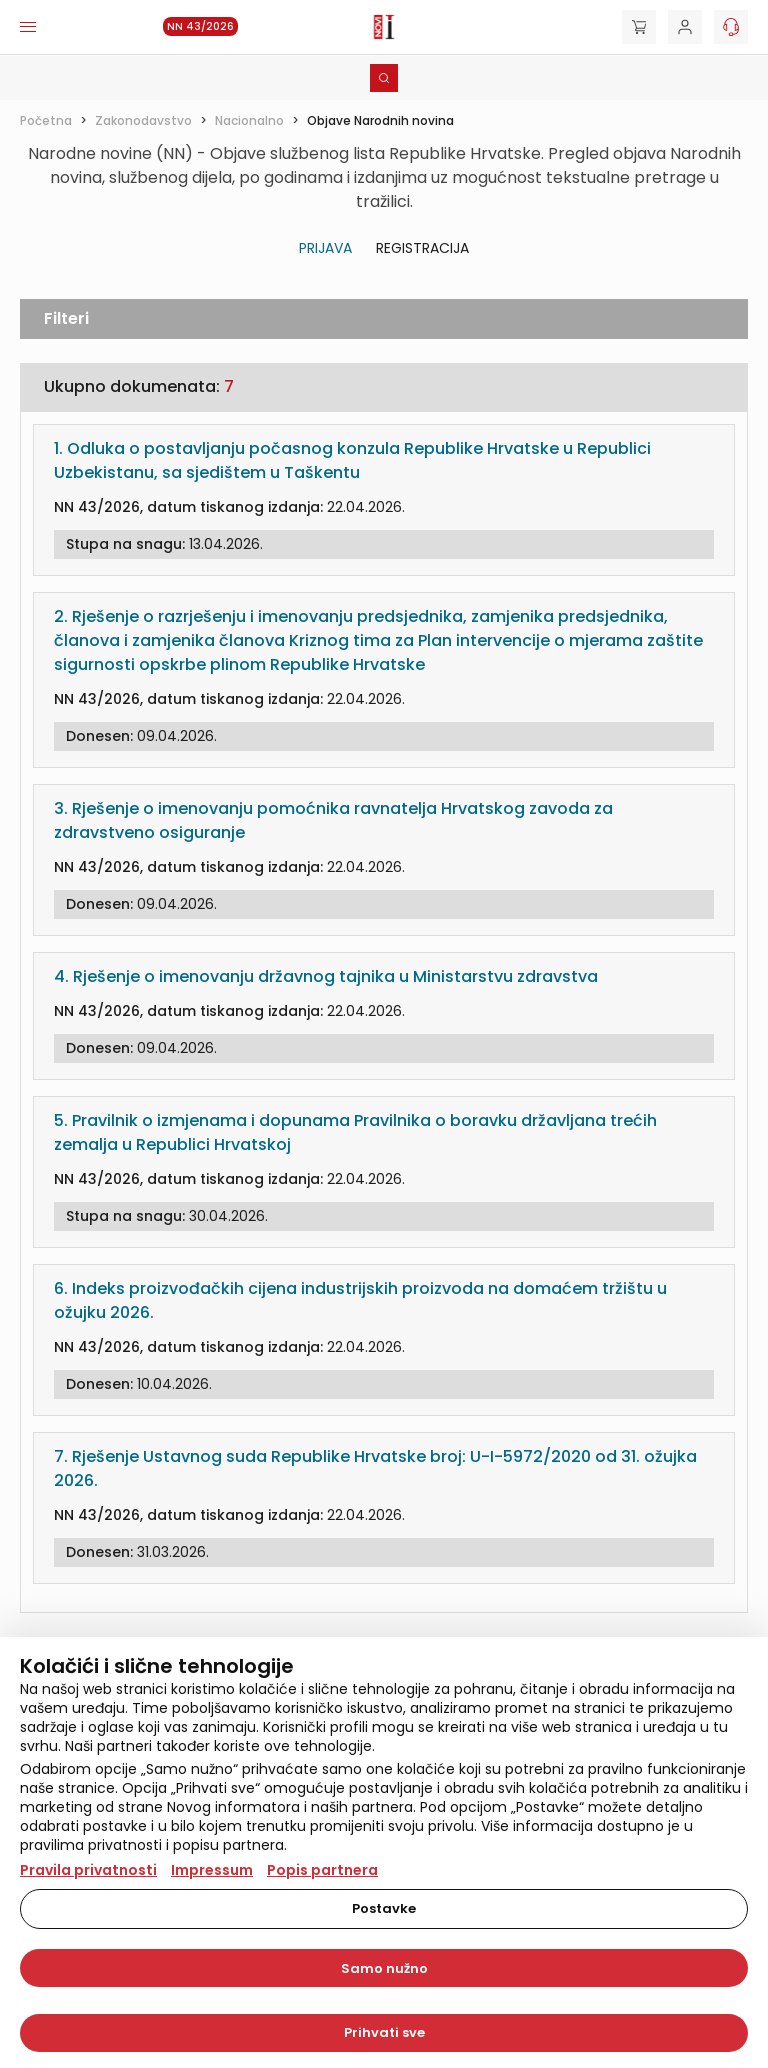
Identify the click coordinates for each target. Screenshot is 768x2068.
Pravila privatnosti (88, 1870)
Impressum (212, 1870)
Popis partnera (322, 1870)
